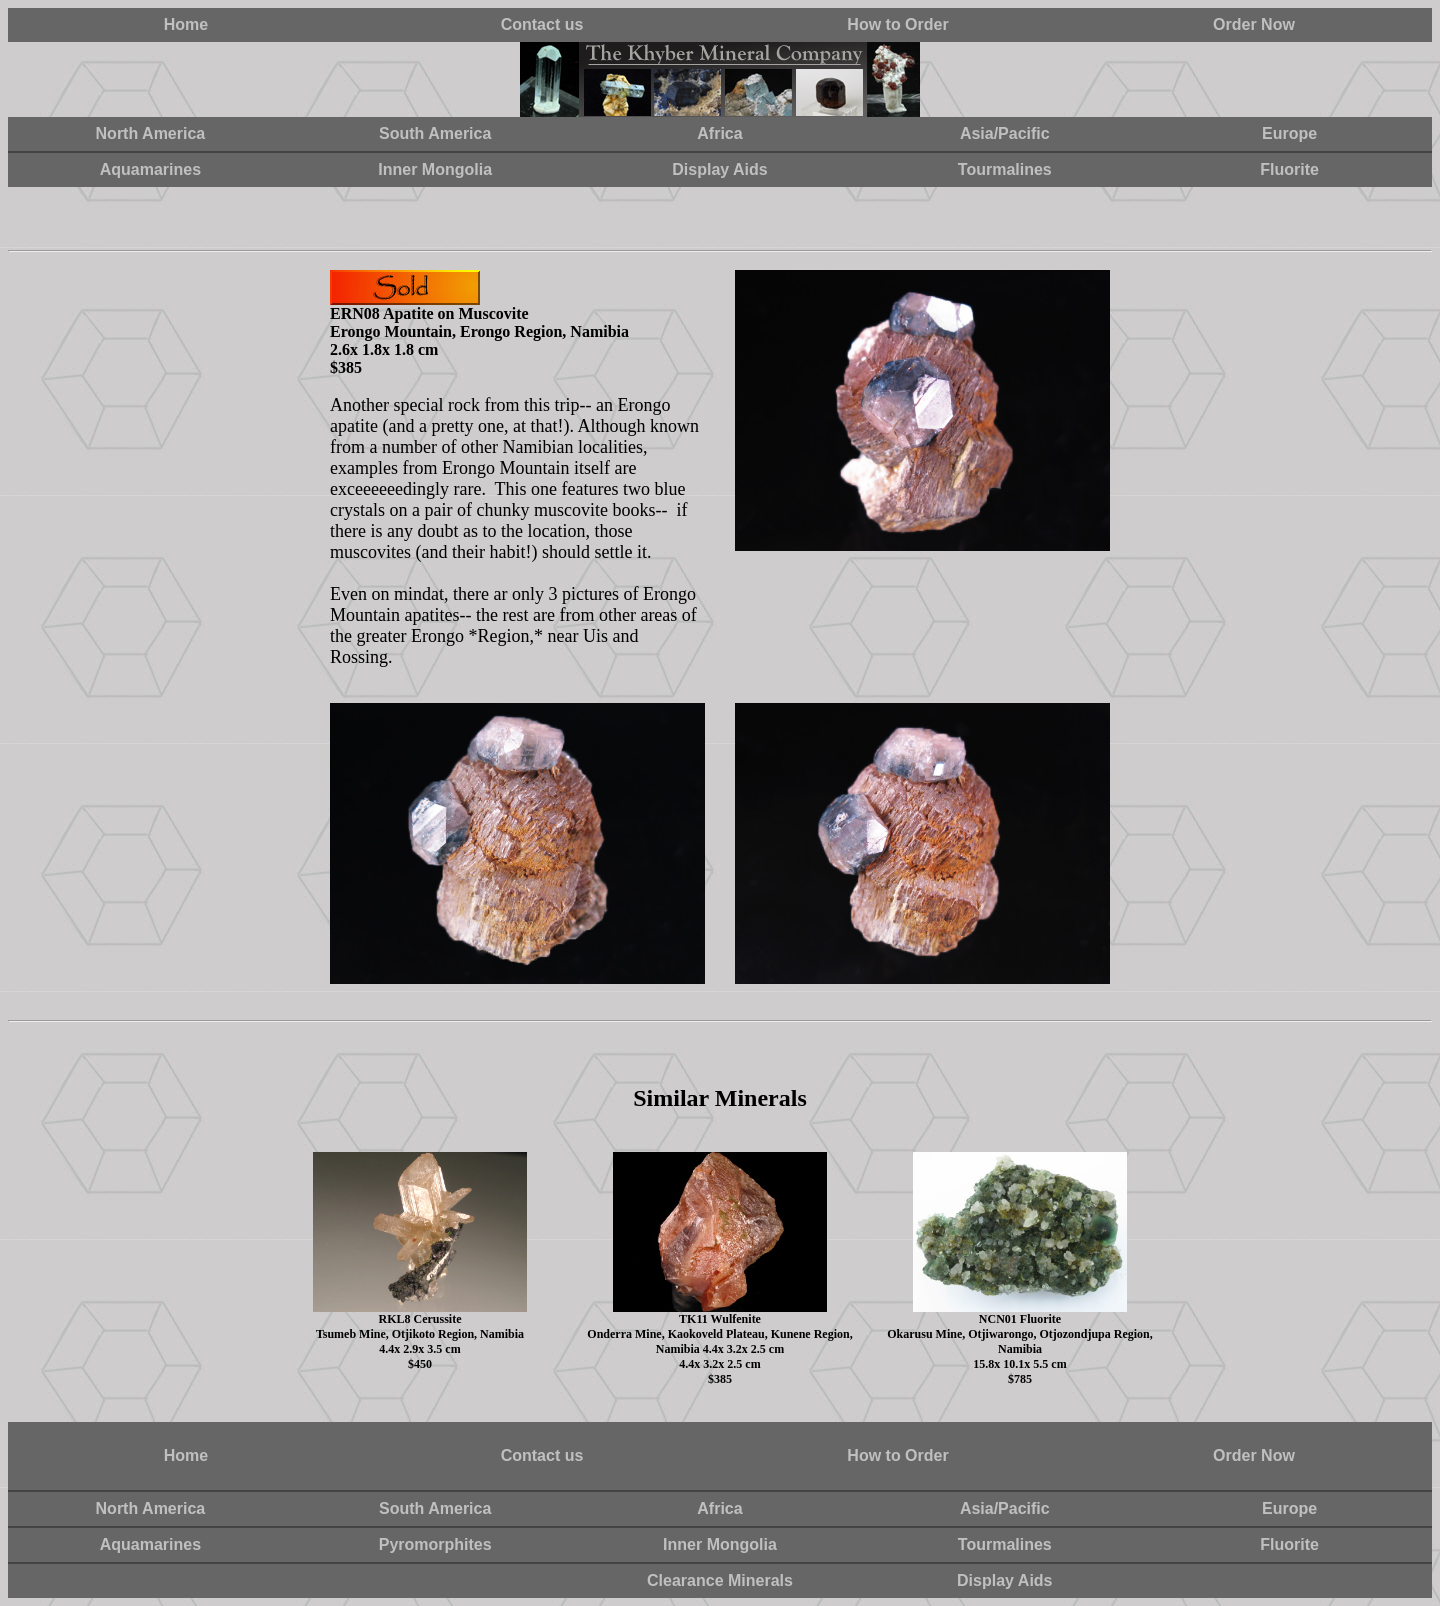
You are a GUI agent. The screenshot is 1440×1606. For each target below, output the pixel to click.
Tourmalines (1005, 169)
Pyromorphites (435, 1544)
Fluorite (1289, 169)
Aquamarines (150, 169)
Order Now (1254, 24)
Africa (719, 133)
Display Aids (719, 169)
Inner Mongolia (435, 169)
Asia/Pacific (1005, 133)
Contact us (542, 24)
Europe (1289, 133)
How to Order (897, 24)
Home (186, 24)
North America (151, 133)
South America (435, 133)
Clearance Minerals (720, 1580)
